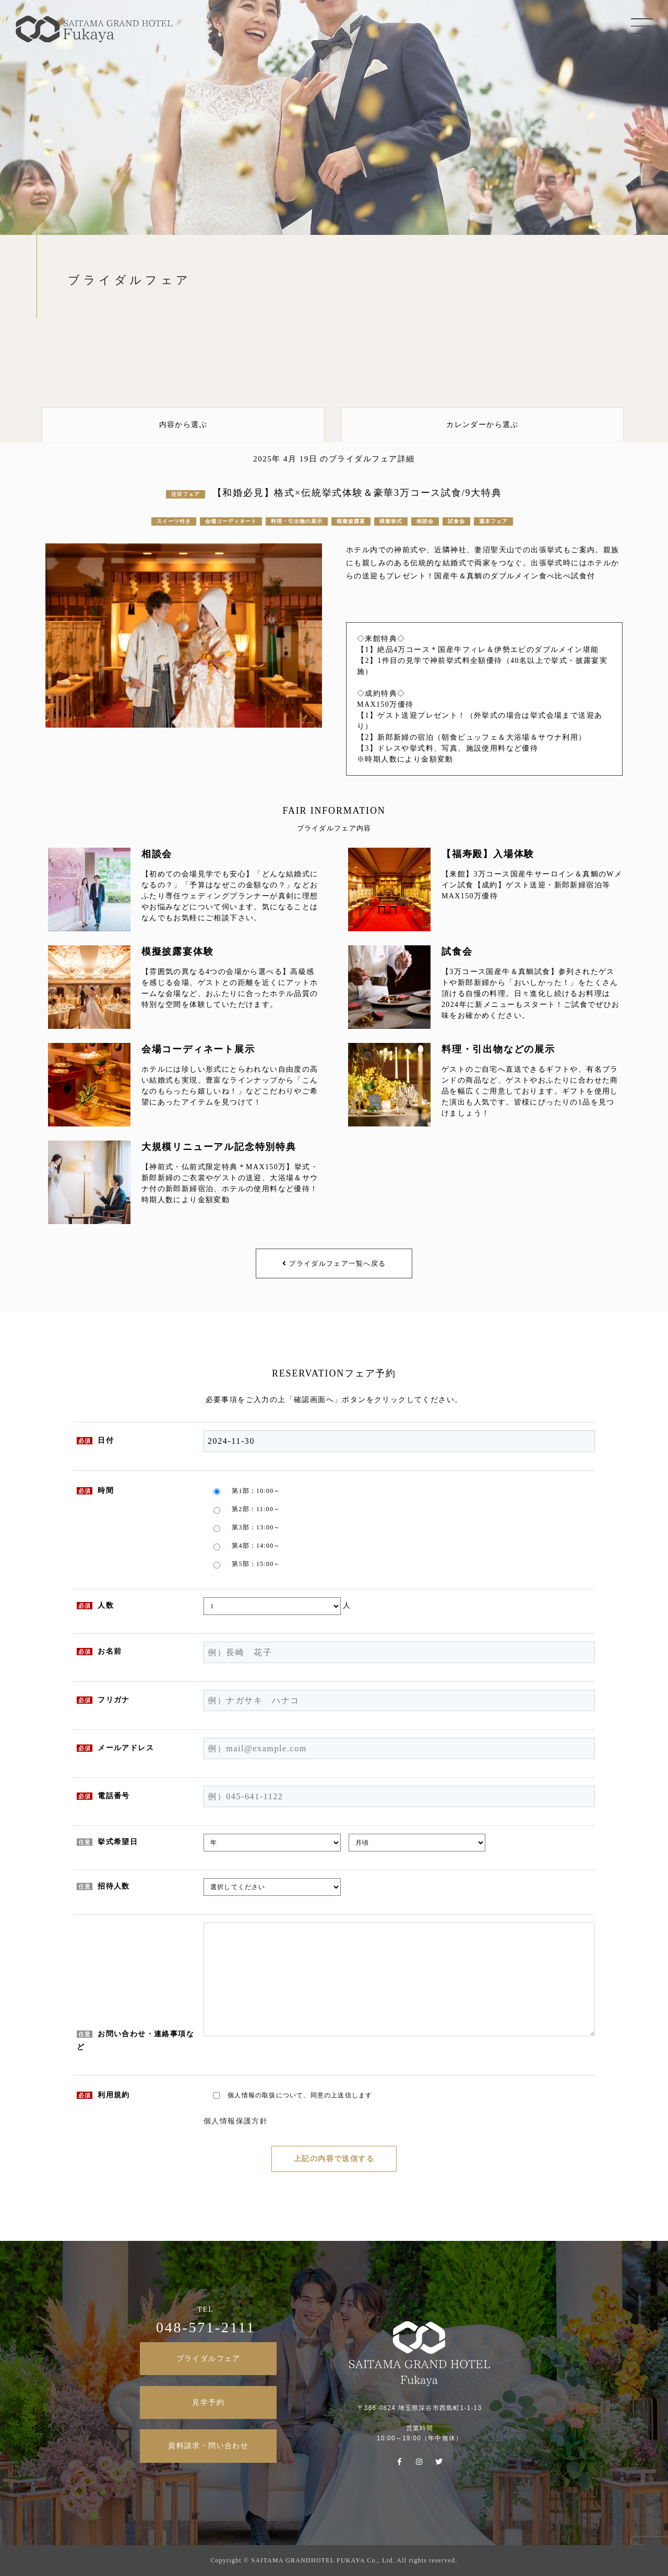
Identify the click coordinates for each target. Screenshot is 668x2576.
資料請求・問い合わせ (208, 2446)
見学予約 (208, 2402)
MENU (642, 26)
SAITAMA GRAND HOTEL (94, 21)
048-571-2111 (205, 2327)
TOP (642, 133)
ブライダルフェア (208, 2359)
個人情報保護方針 (236, 2121)
